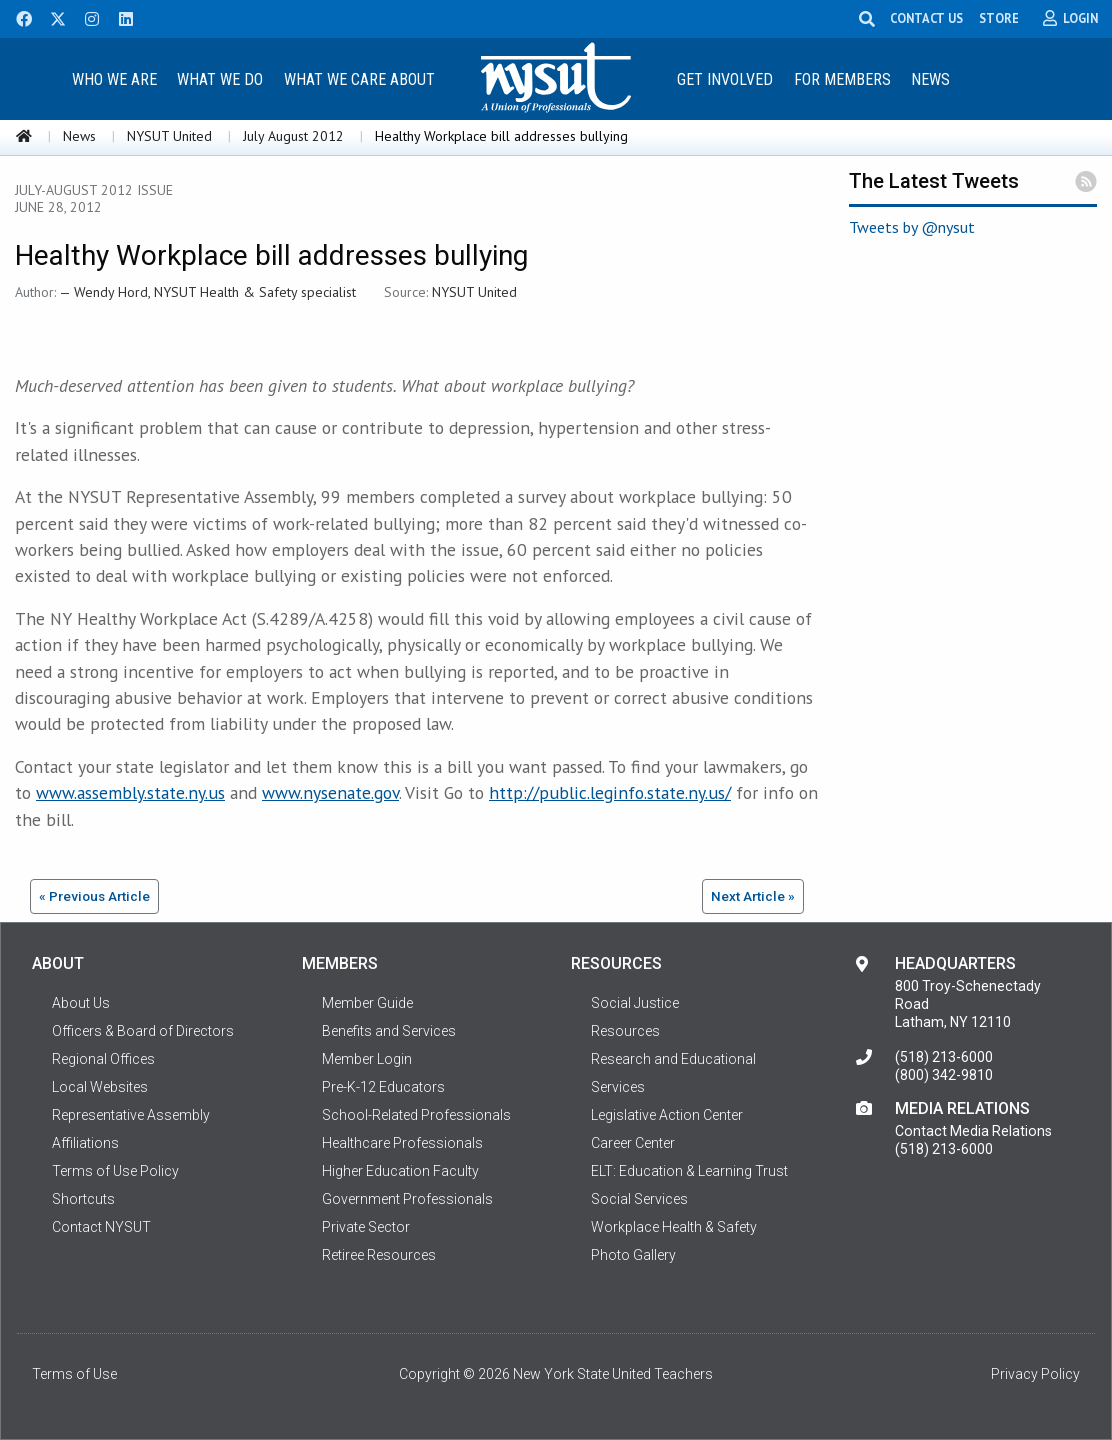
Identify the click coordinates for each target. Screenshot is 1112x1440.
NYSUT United (169, 136)
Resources (625, 1031)
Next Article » (753, 896)
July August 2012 (293, 136)
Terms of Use (74, 1374)
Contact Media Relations (973, 1131)
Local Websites (100, 1087)
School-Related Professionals (416, 1115)
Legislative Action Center (667, 1115)
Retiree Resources (379, 1255)
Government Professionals (407, 1199)
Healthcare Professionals (402, 1143)
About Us (81, 1003)
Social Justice (635, 1003)
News (930, 79)
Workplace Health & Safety (674, 1227)
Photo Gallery (633, 1255)
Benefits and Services (389, 1031)
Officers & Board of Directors (143, 1031)
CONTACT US (929, 18)
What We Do (220, 79)
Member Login (367, 1059)
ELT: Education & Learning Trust (689, 1171)
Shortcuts (83, 1199)
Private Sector (366, 1227)
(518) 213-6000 (944, 1057)
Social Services (639, 1199)
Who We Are (114, 79)
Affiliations (85, 1143)
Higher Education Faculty (400, 1171)
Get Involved (725, 79)
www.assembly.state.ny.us (130, 792)
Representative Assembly (131, 1115)
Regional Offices (103, 1059)
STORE (1002, 18)
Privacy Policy (1035, 1374)
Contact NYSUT (101, 1227)
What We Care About (359, 79)
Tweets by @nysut (912, 227)
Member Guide (367, 1003)
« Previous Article (94, 896)
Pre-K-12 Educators (383, 1087)
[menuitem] (114, 78)
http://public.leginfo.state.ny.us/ (610, 792)
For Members (842, 79)
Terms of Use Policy (115, 1171)
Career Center (633, 1143)
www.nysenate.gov (330, 792)
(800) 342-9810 (944, 1075)
